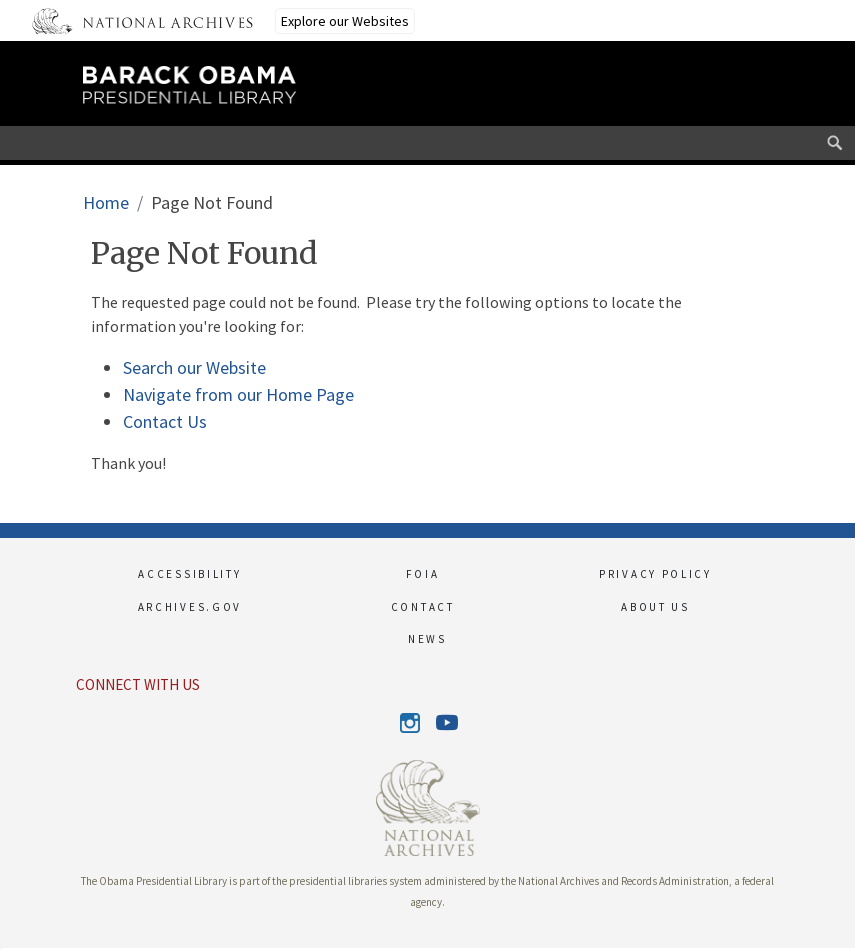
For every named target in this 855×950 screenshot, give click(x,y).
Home (106, 202)
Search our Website (194, 367)
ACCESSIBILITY (189, 574)
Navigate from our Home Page (238, 394)
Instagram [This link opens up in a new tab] (410, 723)
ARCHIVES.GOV (190, 607)
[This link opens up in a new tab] (428, 805)
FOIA (423, 574)
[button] (1, 949)
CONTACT (423, 607)
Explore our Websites (345, 21)
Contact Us (165, 421)
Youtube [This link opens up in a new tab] (445, 723)
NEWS (427, 639)
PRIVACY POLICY (655, 574)
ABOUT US (655, 607)
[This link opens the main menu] (703, 93)
